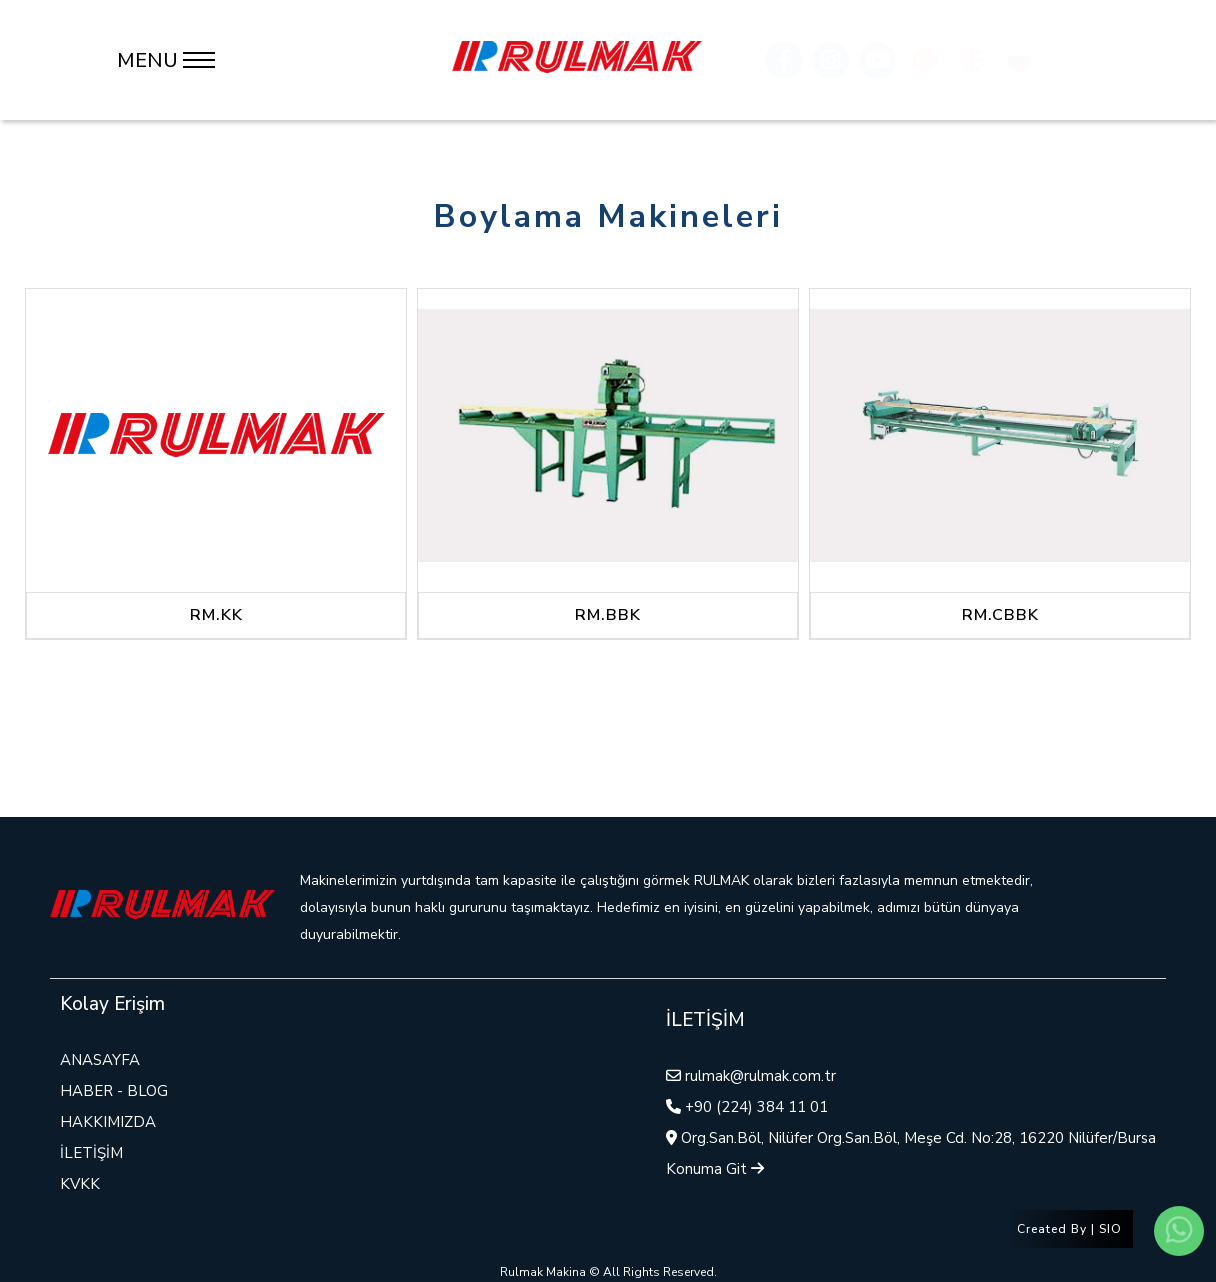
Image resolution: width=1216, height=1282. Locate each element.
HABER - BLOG (114, 1091)
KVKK (80, 1184)
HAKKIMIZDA (108, 1122)
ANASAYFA (100, 1060)
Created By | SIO (1069, 1229)
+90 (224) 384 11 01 (756, 1107)
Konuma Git (715, 1169)
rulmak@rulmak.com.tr (760, 1076)
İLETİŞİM (91, 1153)
